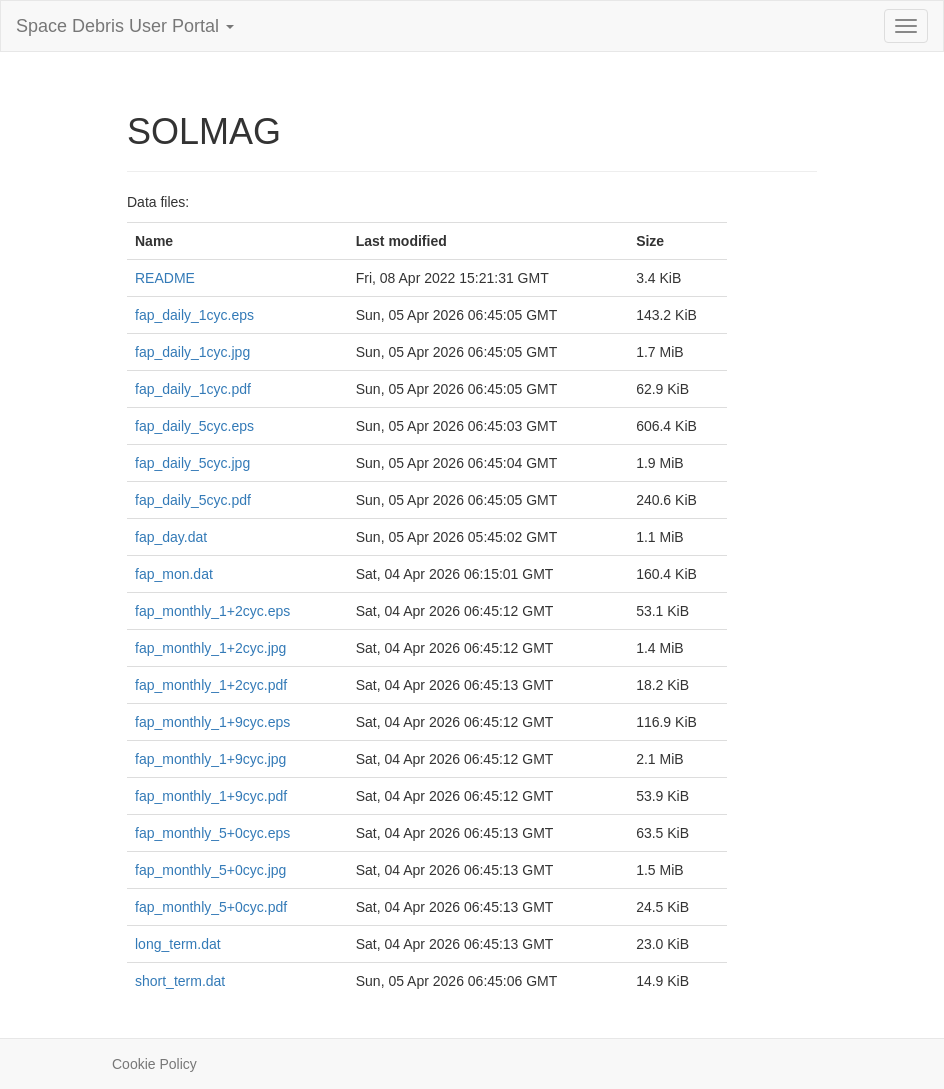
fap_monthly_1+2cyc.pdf (211, 685)
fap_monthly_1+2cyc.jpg (210, 648)
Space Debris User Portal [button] (125, 26)
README (165, 278)
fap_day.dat (171, 537)
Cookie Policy (154, 1064)
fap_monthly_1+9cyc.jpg (210, 759)
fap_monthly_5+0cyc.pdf (211, 907)
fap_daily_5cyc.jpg (192, 463)
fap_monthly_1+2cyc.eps (212, 611)
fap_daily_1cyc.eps (194, 315)
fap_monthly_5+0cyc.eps (212, 833)
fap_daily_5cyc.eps (194, 426)
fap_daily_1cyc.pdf (193, 389)
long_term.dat (178, 944)
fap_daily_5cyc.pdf (193, 500)
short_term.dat (180, 981)
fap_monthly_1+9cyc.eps (212, 722)
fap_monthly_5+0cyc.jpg (210, 870)
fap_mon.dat (174, 574)
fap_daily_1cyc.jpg (192, 352)
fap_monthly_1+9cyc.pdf (211, 796)
